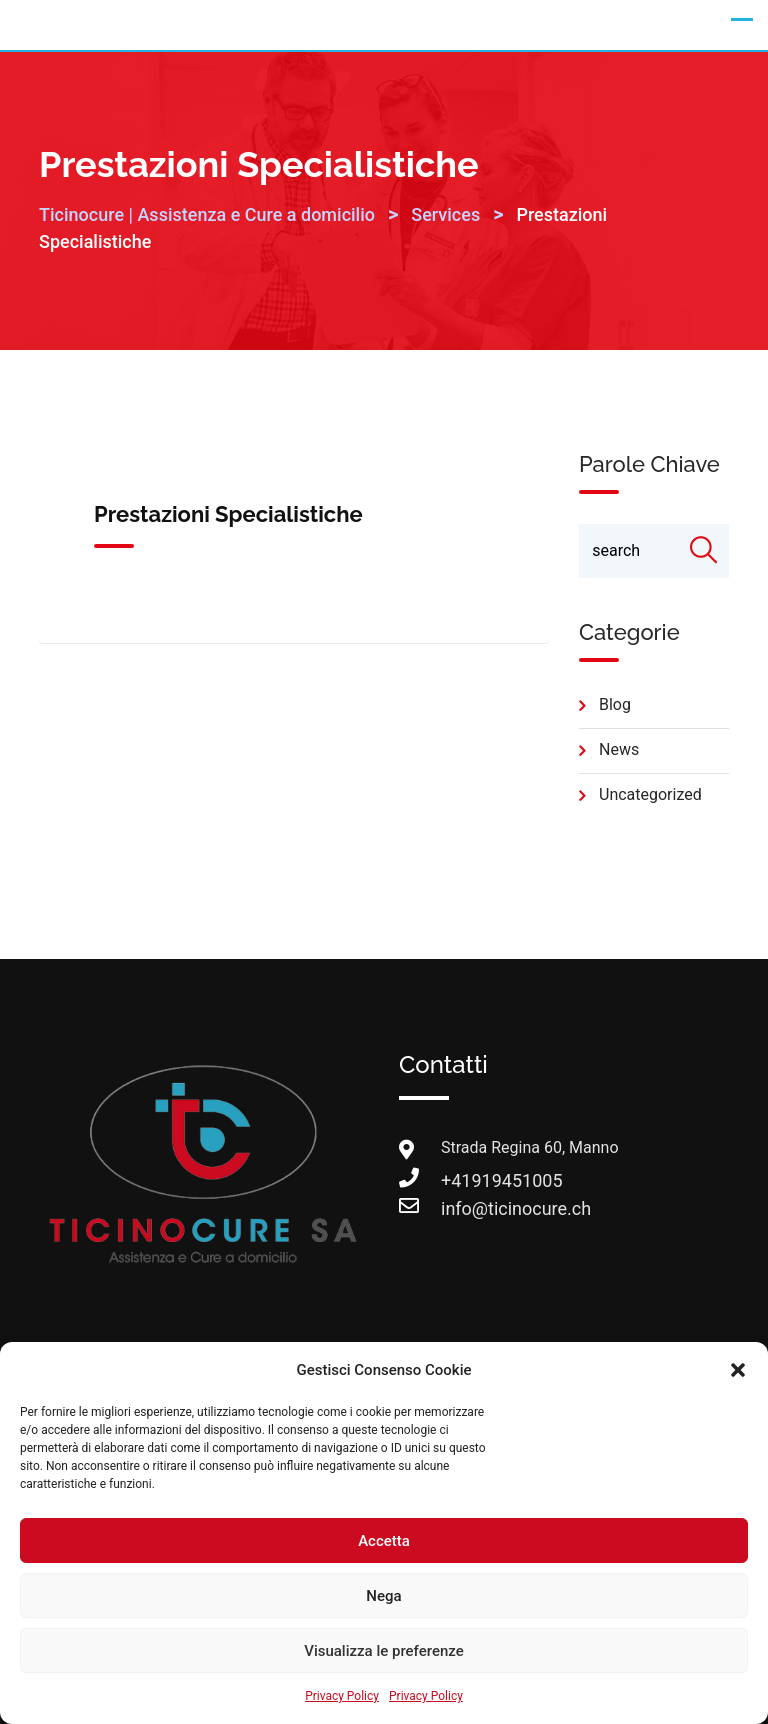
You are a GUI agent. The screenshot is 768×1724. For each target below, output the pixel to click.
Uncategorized (650, 794)
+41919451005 (461, 1180)
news (619, 749)
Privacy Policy (342, 1696)
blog (615, 704)
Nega (383, 1596)
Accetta (384, 1541)
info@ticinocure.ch (461, 1208)
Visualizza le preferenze (384, 1651)
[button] (738, 1370)
